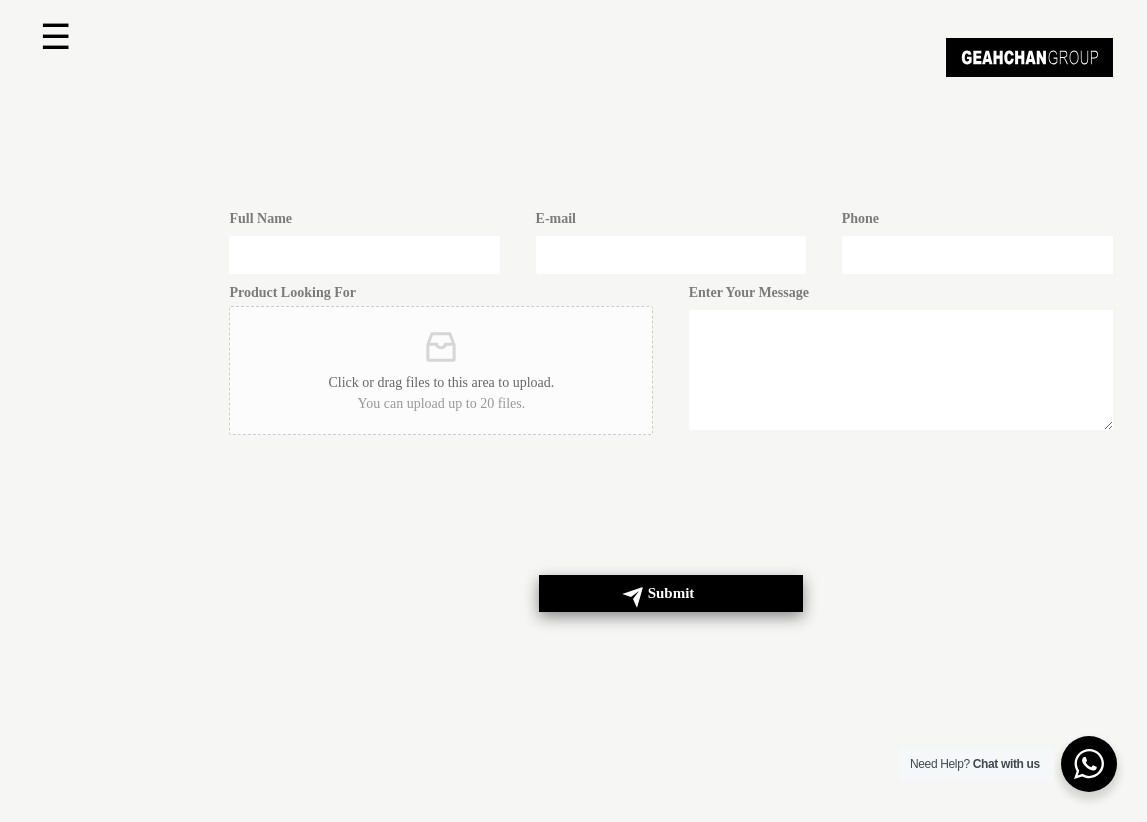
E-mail (556, 218)
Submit (671, 593)
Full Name (260, 218)
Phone (860, 218)
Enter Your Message (749, 292)
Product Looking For (292, 292)
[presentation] (381, 524)
